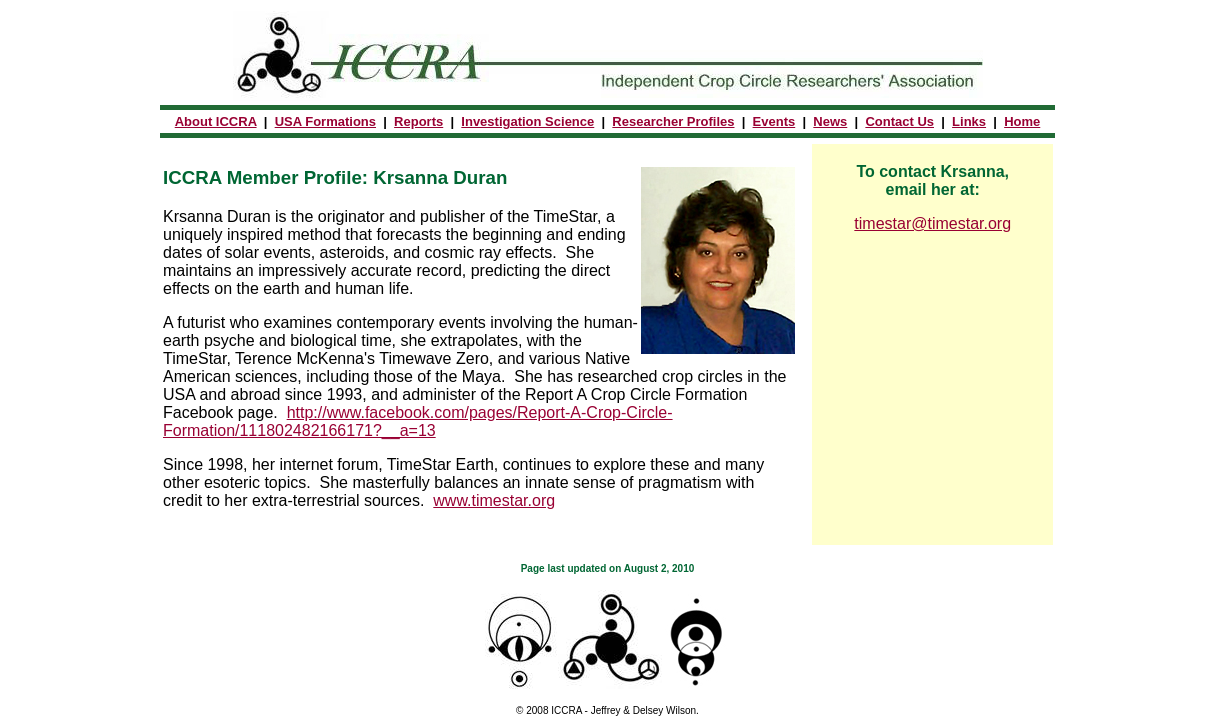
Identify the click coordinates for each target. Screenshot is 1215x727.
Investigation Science (527, 121)
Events (774, 121)
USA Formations (325, 121)
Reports (418, 121)
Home (1022, 121)
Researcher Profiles (673, 121)
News (830, 121)
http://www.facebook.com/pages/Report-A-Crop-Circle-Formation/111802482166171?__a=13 (418, 421)
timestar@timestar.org (932, 223)
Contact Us (899, 121)
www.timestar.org (494, 500)
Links (969, 121)
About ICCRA (216, 121)
